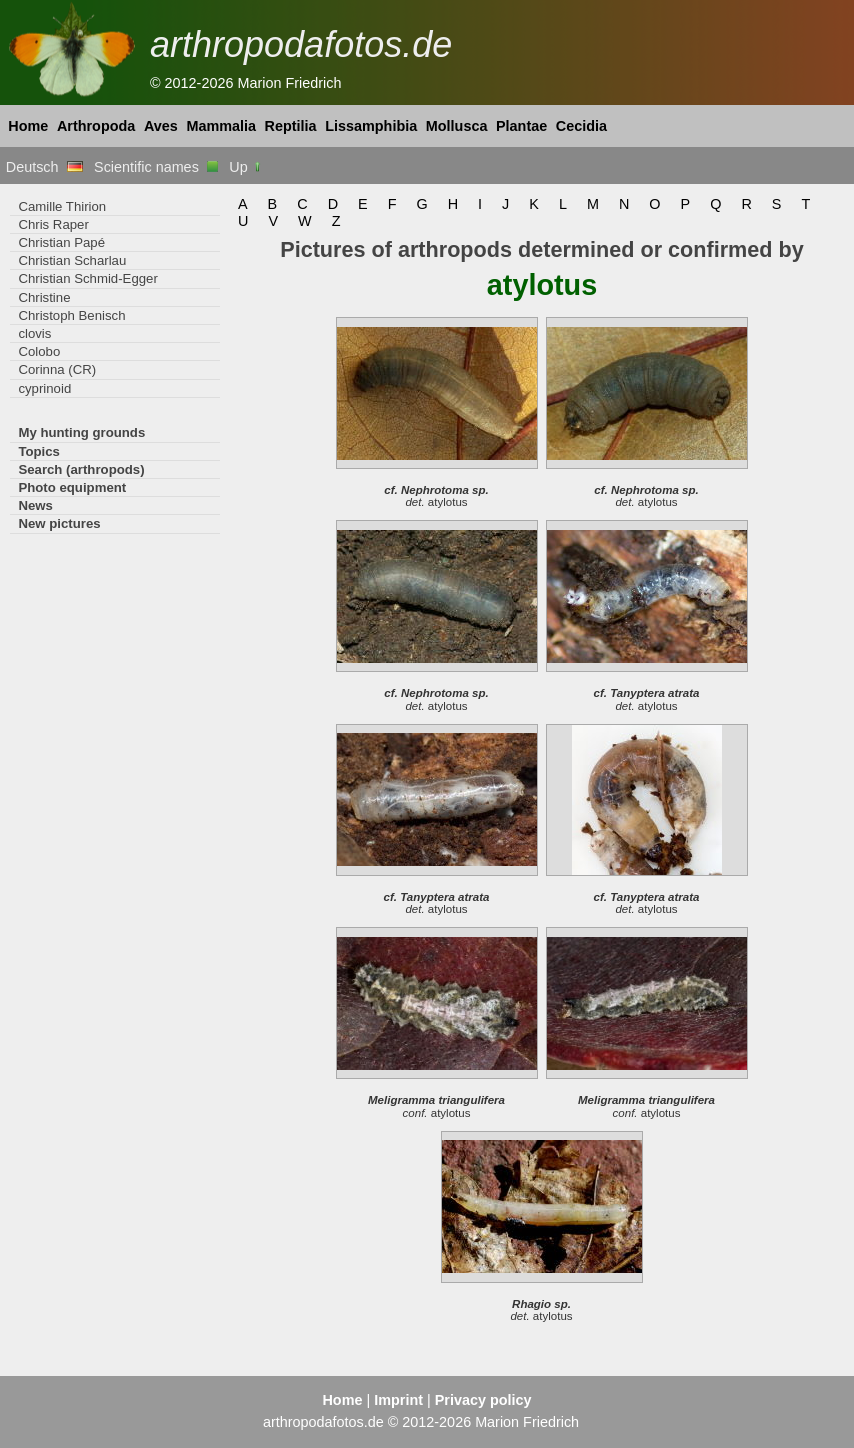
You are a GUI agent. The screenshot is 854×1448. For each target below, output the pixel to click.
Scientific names (156, 167)
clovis (34, 333)
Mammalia (221, 126)
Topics (39, 451)
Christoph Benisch (71, 315)
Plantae (521, 126)
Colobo (39, 351)
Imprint (398, 1400)
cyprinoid (44, 388)
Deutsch (44, 167)
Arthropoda (96, 126)
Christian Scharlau (72, 260)
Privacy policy (483, 1400)
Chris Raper (53, 224)
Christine (44, 297)
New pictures (59, 523)
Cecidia (581, 126)
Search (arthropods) (81, 469)
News (35, 505)
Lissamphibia (371, 126)
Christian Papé (61, 242)
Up (245, 167)
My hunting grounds (81, 432)
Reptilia (291, 126)
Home (28, 126)
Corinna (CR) (57, 369)
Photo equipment (72, 487)
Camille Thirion (62, 206)
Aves (161, 126)
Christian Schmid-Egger (87, 278)
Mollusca (457, 126)
